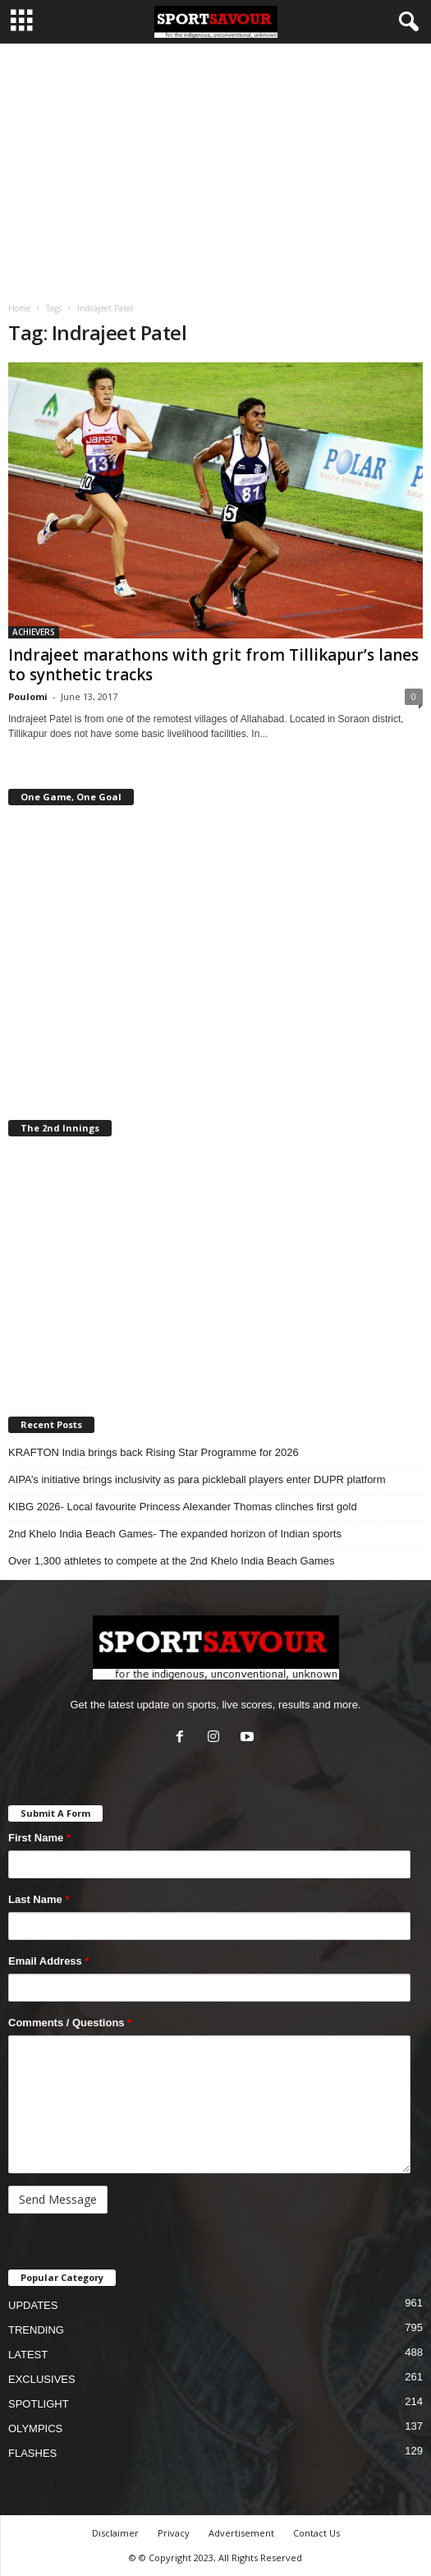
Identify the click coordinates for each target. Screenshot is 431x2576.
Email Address (48, 1961)
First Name (39, 1838)
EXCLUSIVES (42, 2379)
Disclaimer (115, 2533)
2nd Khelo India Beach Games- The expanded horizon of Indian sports (175, 1534)
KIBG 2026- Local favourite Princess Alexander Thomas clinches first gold (182, 1506)
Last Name (38, 1899)
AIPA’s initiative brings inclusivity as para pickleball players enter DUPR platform (197, 1479)
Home (19, 308)
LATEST (28, 2354)
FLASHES (32, 2453)
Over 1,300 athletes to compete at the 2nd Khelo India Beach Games (171, 1561)
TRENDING (36, 2330)
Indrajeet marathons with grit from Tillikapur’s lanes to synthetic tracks (213, 664)
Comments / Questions (69, 2022)
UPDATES (32, 2305)
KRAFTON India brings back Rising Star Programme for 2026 (153, 1452)
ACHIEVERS (33, 632)
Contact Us (316, 2533)
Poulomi (28, 696)
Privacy (174, 2533)
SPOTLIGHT (38, 2404)
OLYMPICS (35, 2428)
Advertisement (241, 2533)
